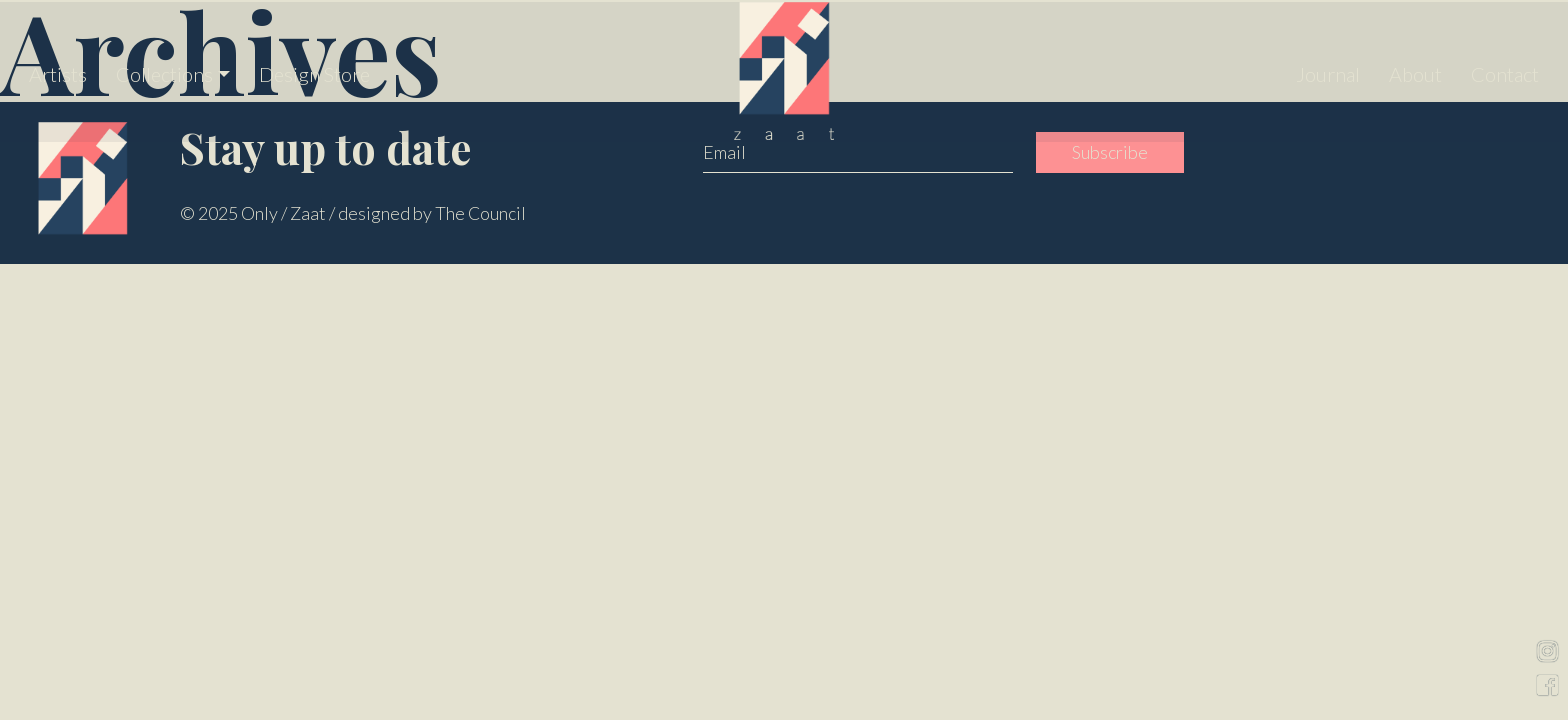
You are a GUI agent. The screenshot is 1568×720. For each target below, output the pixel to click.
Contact (1505, 70)
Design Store (314, 70)
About (1415, 70)
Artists (58, 70)
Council (497, 213)
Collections (164, 70)
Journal (1328, 70)
